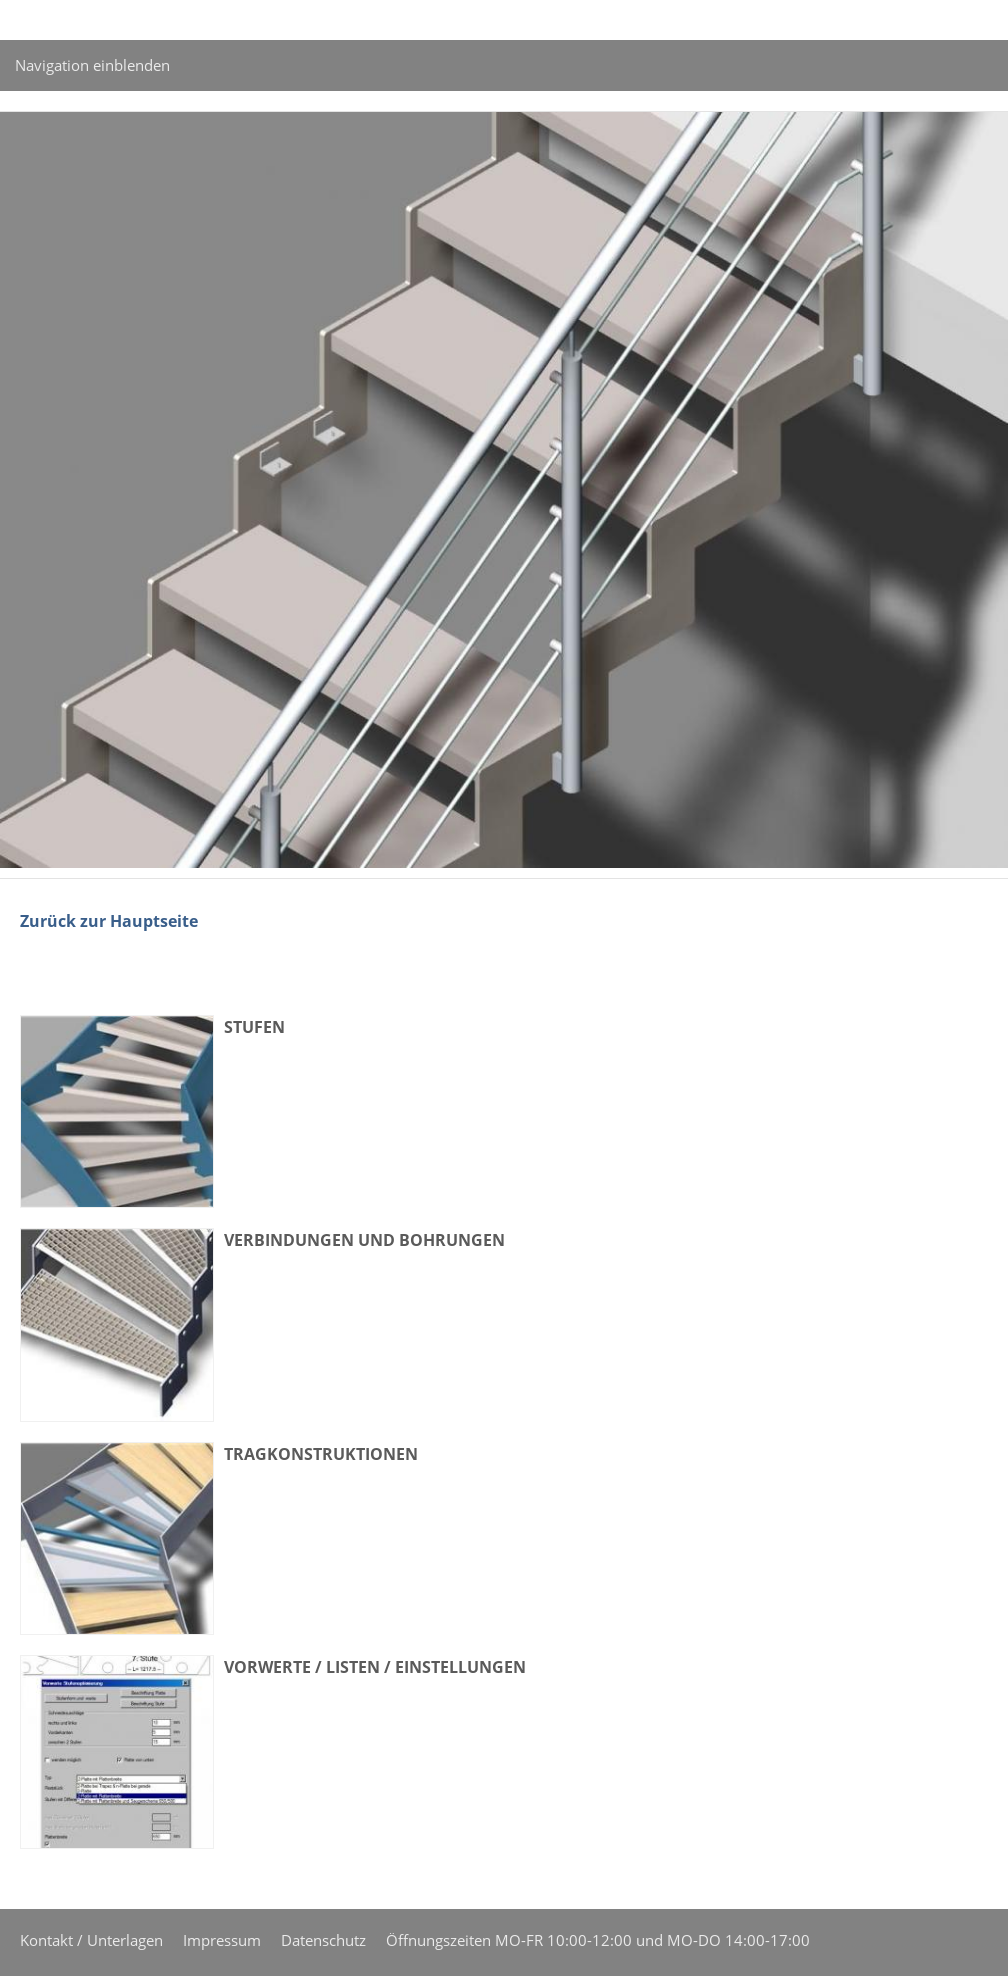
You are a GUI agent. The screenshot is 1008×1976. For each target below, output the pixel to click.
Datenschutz (323, 1940)
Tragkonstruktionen (321, 1454)
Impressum (222, 1940)
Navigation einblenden (92, 65)
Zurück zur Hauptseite (109, 921)
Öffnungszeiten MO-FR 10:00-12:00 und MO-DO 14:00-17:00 (598, 1940)
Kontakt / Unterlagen (91, 1940)
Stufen (254, 1027)
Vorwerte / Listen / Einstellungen (375, 1667)
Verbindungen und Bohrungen (364, 1240)
